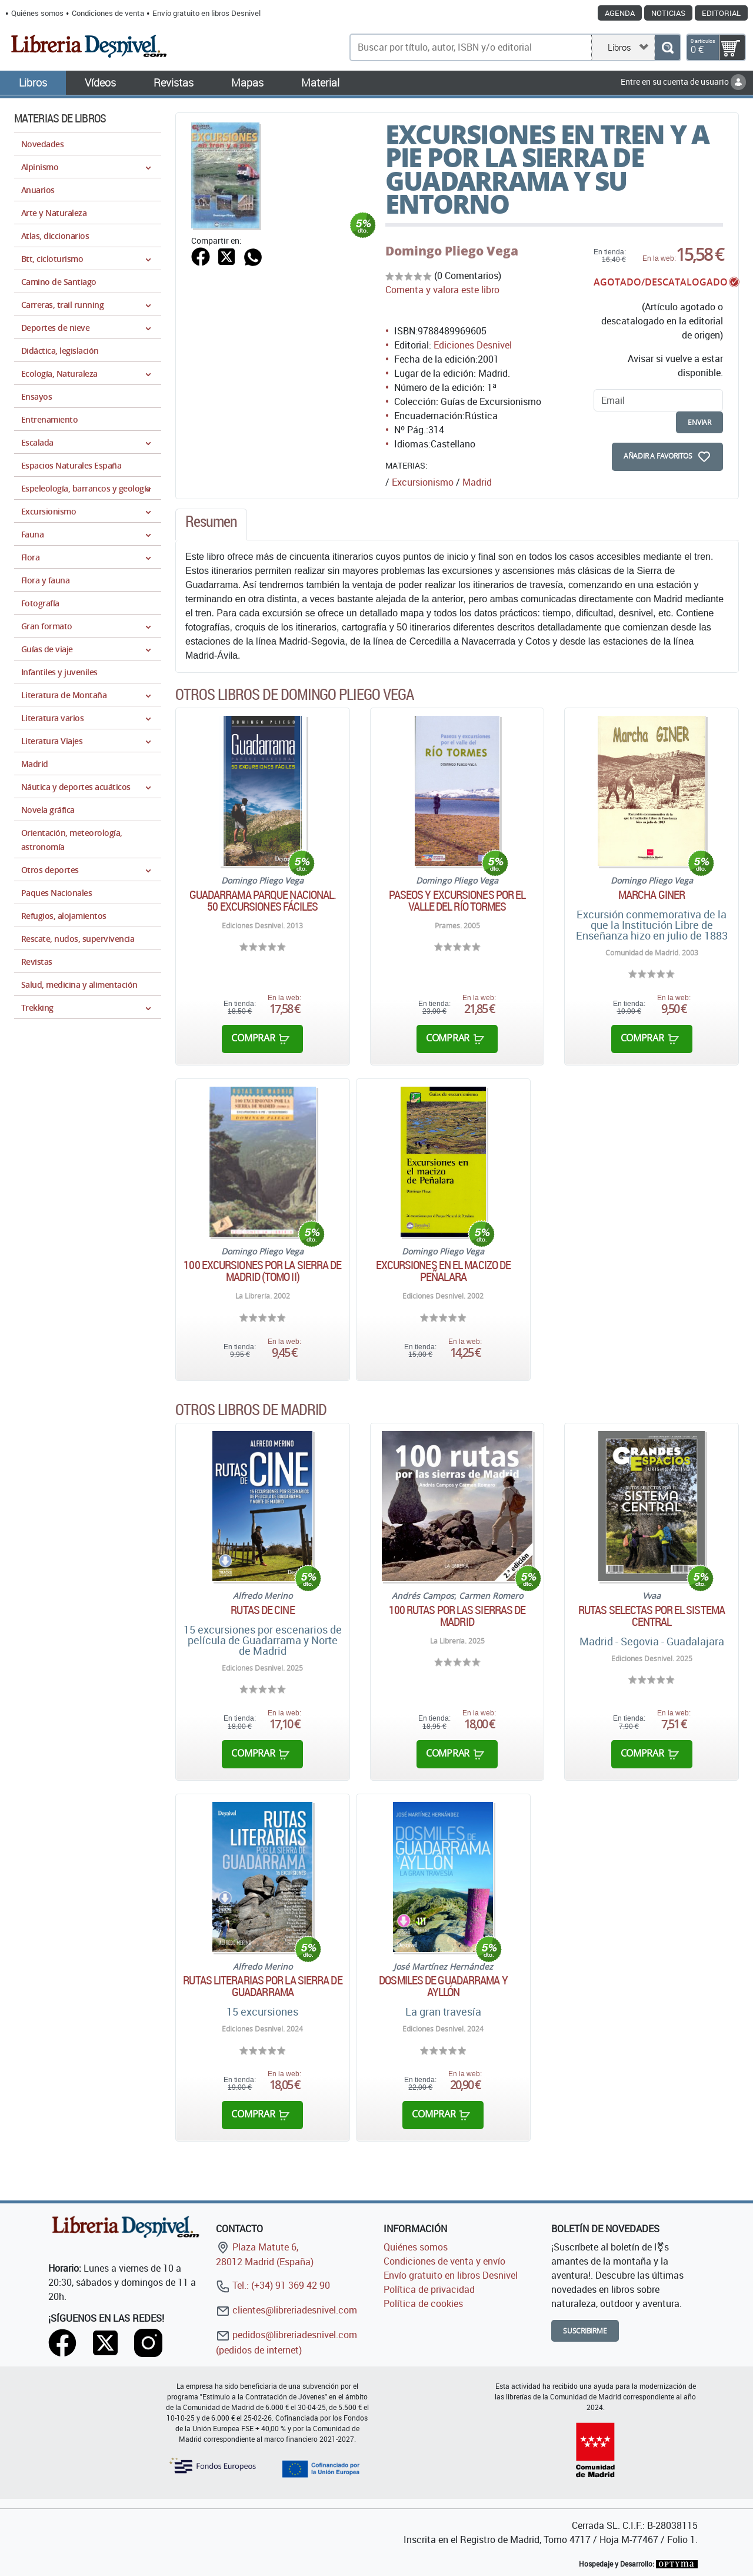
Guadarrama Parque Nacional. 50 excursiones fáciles (262, 900)
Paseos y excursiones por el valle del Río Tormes (457, 900)
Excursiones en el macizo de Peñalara (443, 1271)
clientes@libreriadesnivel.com (286, 2309)
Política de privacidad (429, 2289)
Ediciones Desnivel (473, 344)
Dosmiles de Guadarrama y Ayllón (443, 1986)
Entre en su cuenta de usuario (683, 81)
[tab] (211, 524)
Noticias (668, 13)
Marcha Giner (651, 895)
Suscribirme (585, 2331)
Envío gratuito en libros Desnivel (206, 13)
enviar (699, 422)
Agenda (620, 13)
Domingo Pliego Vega (451, 251)
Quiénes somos (37, 13)
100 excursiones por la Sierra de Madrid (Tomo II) (262, 1271)
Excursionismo (423, 482)
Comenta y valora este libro (442, 289)
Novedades (42, 144)
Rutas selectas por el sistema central (651, 1616)
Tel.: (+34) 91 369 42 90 (273, 2285)
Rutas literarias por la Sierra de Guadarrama (262, 1986)
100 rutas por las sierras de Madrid (457, 1616)
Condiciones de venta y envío (444, 2261)
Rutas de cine (262, 1610)
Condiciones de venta (108, 13)
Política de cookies (423, 2303)
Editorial (721, 13)
